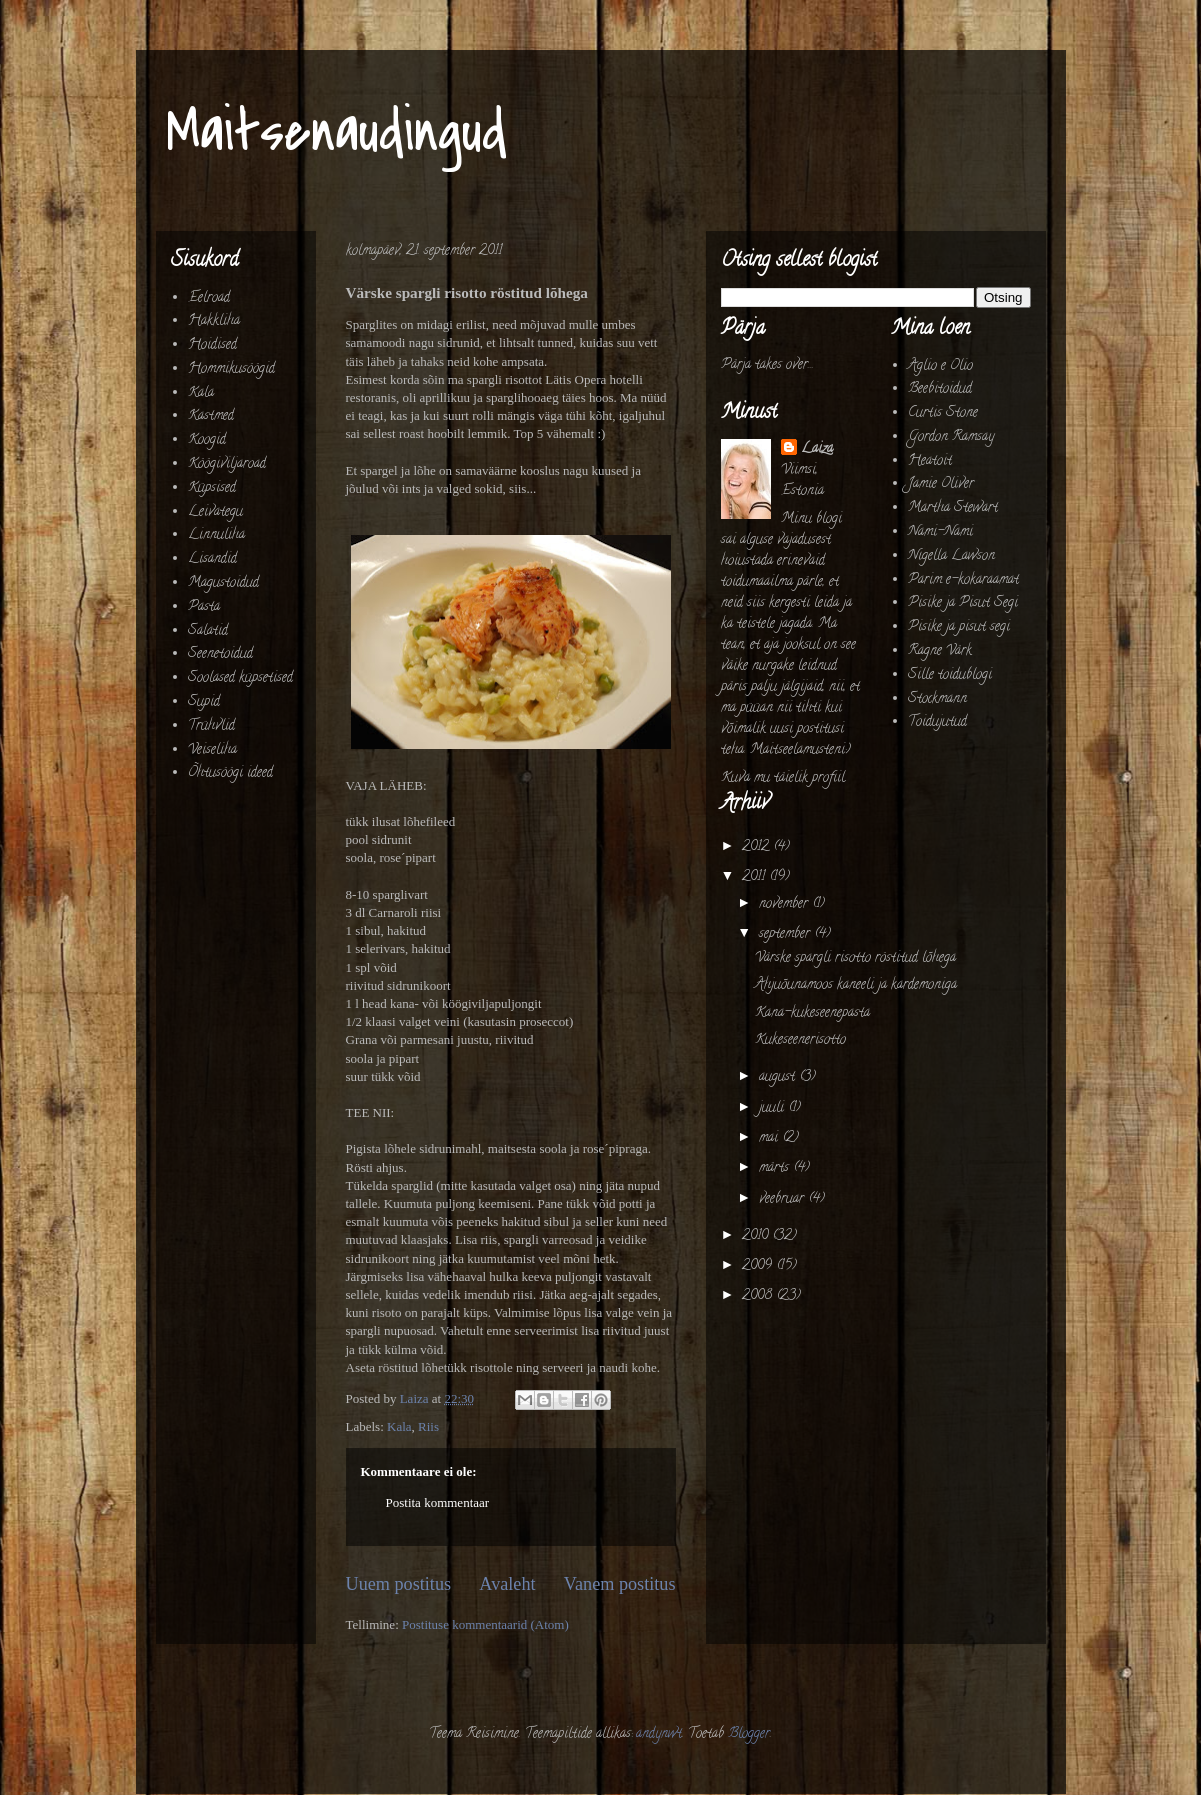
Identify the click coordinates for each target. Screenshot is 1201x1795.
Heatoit (930, 461)
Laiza (817, 449)
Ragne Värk (940, 651)
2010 (757, 1236)
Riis (428, 1426)
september (786, 934)
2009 (759, 1266)
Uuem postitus (399, 1584)
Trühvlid (211, 726)
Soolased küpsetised (240, 678)
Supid (204, 702)
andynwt (659, 1734)
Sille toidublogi (950, 675)
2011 (755, 877)
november (785, 904)
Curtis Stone (943, 413)
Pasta (204, 607)
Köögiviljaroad (227, 464)
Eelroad (209, 298)
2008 (759, 1296)
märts (776, 1168)
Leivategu (215, 512)
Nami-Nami (940, 532)
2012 (757, 847)
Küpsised (212, 488)
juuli (773, 1108)
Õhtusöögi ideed (230, 773)
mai (770, 1138)
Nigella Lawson (951, 556)
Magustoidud (223, 583)
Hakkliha (214, 321)
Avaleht (507, 1584)
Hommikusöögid (231, 369)
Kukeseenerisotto (800, 1040)
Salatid (208, 631)
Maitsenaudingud (336, 132)
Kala (399, 1426)
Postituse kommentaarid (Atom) (485, 1624)
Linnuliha (216, 535)
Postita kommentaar (438, 1502)
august (779, 1077)
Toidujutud (937, 722)
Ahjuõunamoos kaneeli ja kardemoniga (856, 985)
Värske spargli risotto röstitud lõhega (855, 958)
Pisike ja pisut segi (959, 627)
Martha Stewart (953, 508)
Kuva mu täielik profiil (783, 778)
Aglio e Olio (940, 366)
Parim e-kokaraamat (963, 580)
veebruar (783, 1199)
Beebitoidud (940, 389)
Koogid (207, 440)
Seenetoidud (220, 654)
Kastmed (211, 416)
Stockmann (937, 699)
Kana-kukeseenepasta (812, 1013)
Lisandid (212, 559)
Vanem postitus (620, 1584)
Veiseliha (212, 750)
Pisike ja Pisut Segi (963, 603)
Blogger (749, 1734)
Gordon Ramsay (951, 437)
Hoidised (212, 345)
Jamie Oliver (941, 484)
